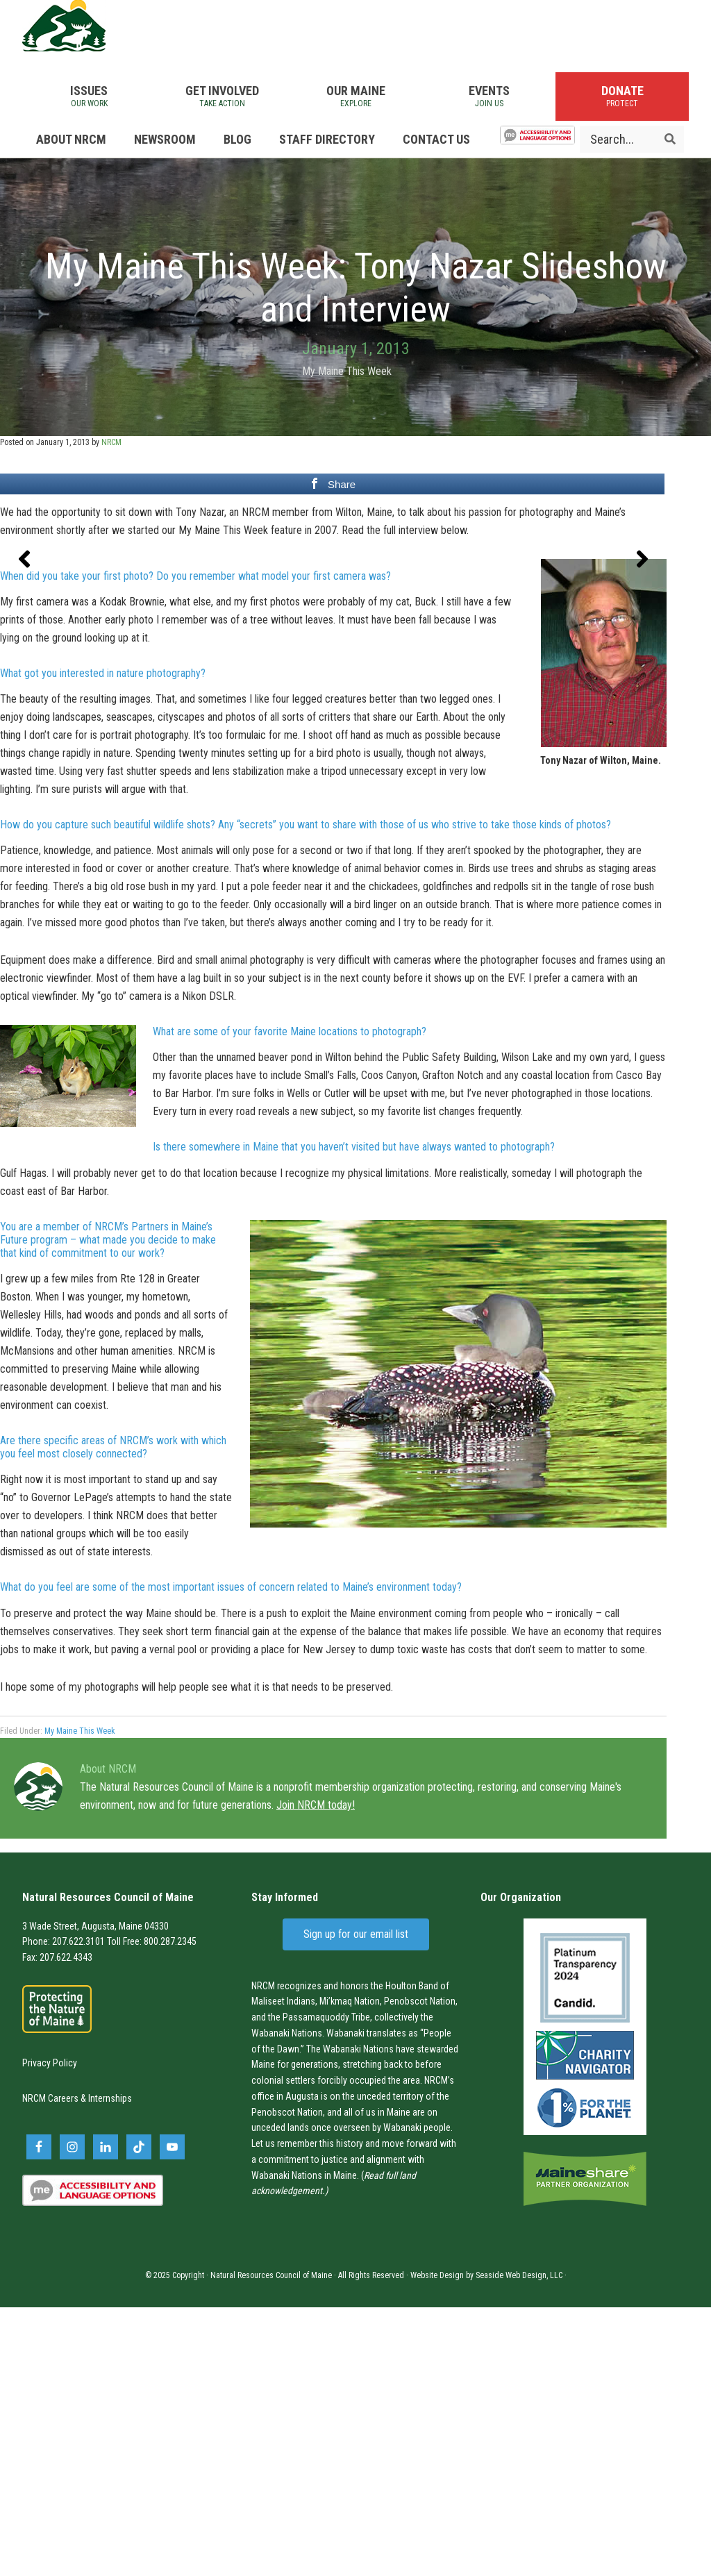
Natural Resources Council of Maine (98, 41)
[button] (24, 709)
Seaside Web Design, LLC (519, 2544)
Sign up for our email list (355, 2202)
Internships (110, 2367)
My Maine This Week (347, 403)
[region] (333, 709)
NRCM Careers (50, 2367)
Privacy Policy (49, 2332)
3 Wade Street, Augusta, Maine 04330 (95, 2194)
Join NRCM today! (315, 2074)
